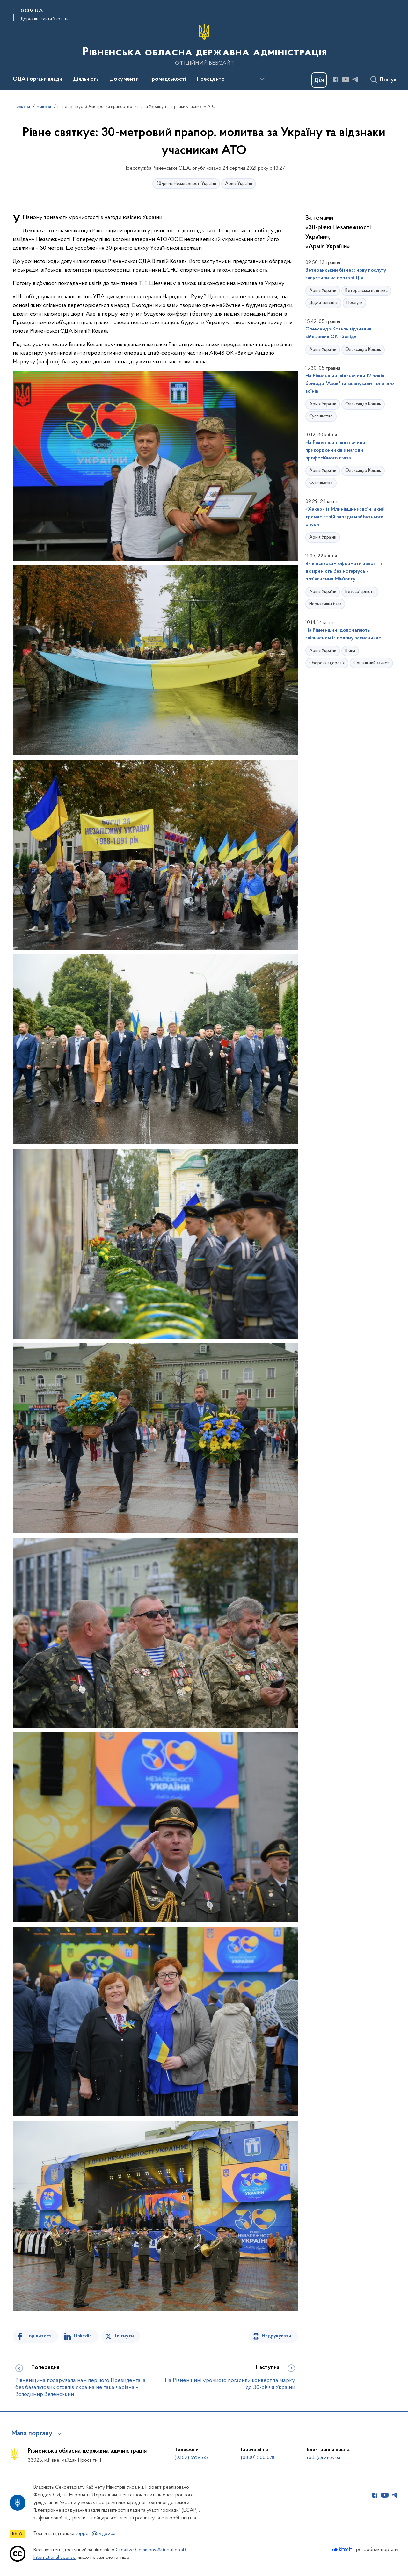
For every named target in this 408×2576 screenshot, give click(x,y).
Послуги (354, 303)
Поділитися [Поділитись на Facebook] (39, 2336)
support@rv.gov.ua (95, 2533)
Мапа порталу (32, 2433)
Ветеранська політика (366, 290)
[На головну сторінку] (204, 44)
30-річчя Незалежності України (186, 183)
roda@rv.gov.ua (323, 2457)
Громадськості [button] (167, 79)
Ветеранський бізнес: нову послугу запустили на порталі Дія (345, 274)
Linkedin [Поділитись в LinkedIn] (83, 2336)
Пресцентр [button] (211, 79)
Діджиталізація (323, 303)
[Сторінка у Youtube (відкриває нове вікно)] (345, 79)
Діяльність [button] (86, 79)
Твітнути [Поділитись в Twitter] (124, 2336)
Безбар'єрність (360, 592)
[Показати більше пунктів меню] (262, 79)
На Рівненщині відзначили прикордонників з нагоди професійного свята (335, 450)
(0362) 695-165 (191, 2457)
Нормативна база (325, 604)
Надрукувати (276, 2336)
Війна (350, 651)
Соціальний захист (371, 663)
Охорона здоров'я (327, 663)
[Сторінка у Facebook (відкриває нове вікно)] (335, 79)
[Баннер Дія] (319, 80)
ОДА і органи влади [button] (37, 79)
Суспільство (321, 416)
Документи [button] (124, 79)
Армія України (238, 183)
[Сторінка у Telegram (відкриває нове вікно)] (355, 79)
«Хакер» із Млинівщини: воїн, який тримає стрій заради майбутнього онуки (345, 517)
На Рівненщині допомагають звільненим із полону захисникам (343, 634)
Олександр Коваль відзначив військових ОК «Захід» (338, 333)
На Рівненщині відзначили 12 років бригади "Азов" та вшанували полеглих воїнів (350, 384)
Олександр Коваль (363, 349)
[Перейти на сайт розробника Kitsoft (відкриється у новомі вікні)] (342, 2549)
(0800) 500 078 (257, 2457)
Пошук (388, 80)
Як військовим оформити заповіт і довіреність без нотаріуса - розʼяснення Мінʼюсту (343, 571)
